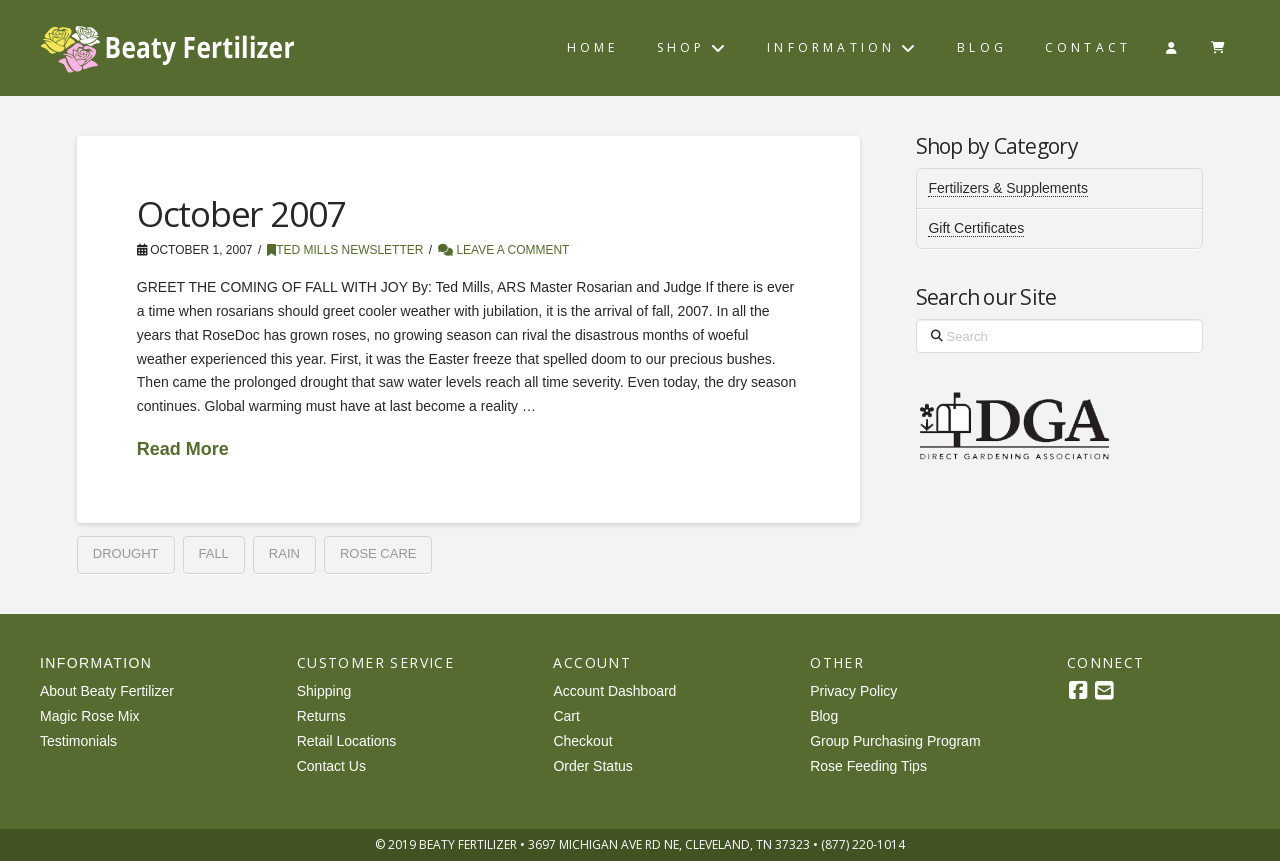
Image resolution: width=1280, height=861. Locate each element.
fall (214, 553)
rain (284, 553)
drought (126, 553)
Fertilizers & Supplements (1008, 188)
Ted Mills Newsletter (345, 250)
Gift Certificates (976, 228)
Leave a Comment (503, 250)
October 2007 (241, 213)
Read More (183, 449)
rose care (378, 553)
